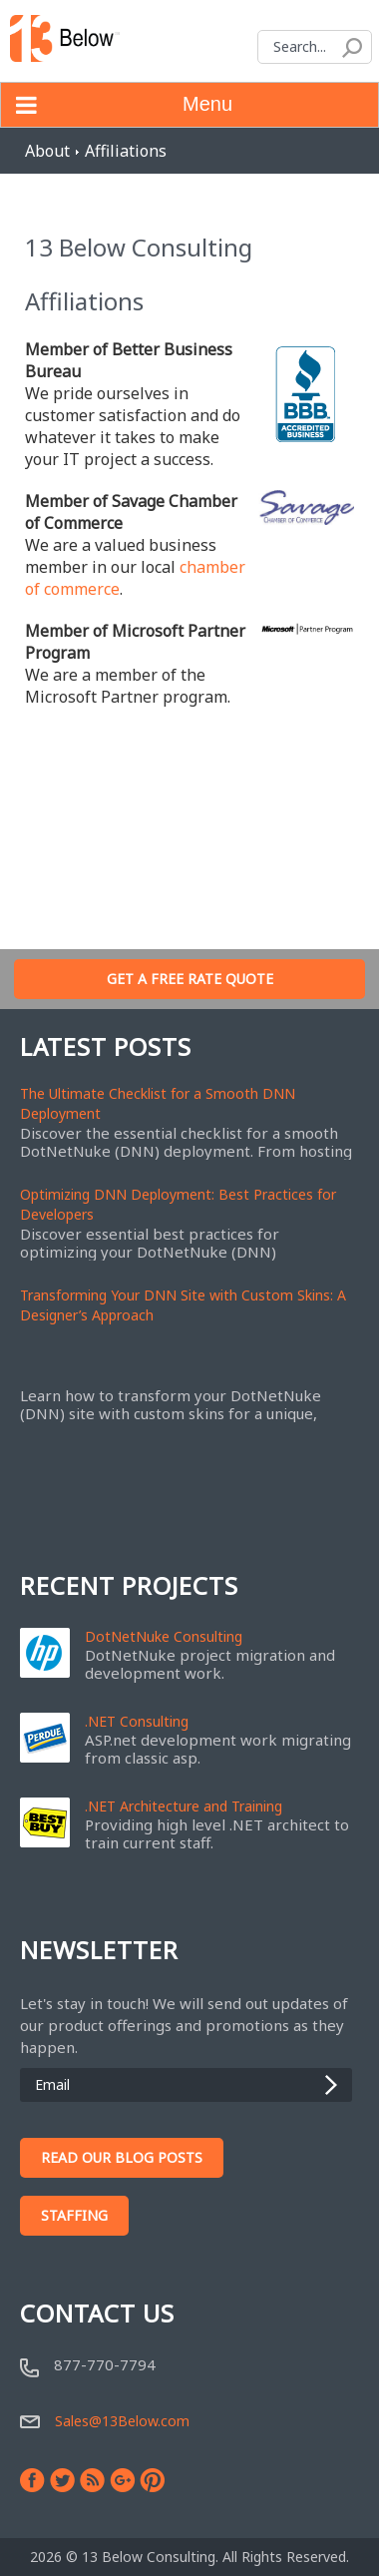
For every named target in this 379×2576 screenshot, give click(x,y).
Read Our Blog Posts (121, 2157)
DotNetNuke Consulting (163, 1637)
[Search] (314, 47)
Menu (116, 105)
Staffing (74, 2215)
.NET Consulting (137, 1722)
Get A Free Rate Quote (190, 978)
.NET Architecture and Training (183, 1806)
